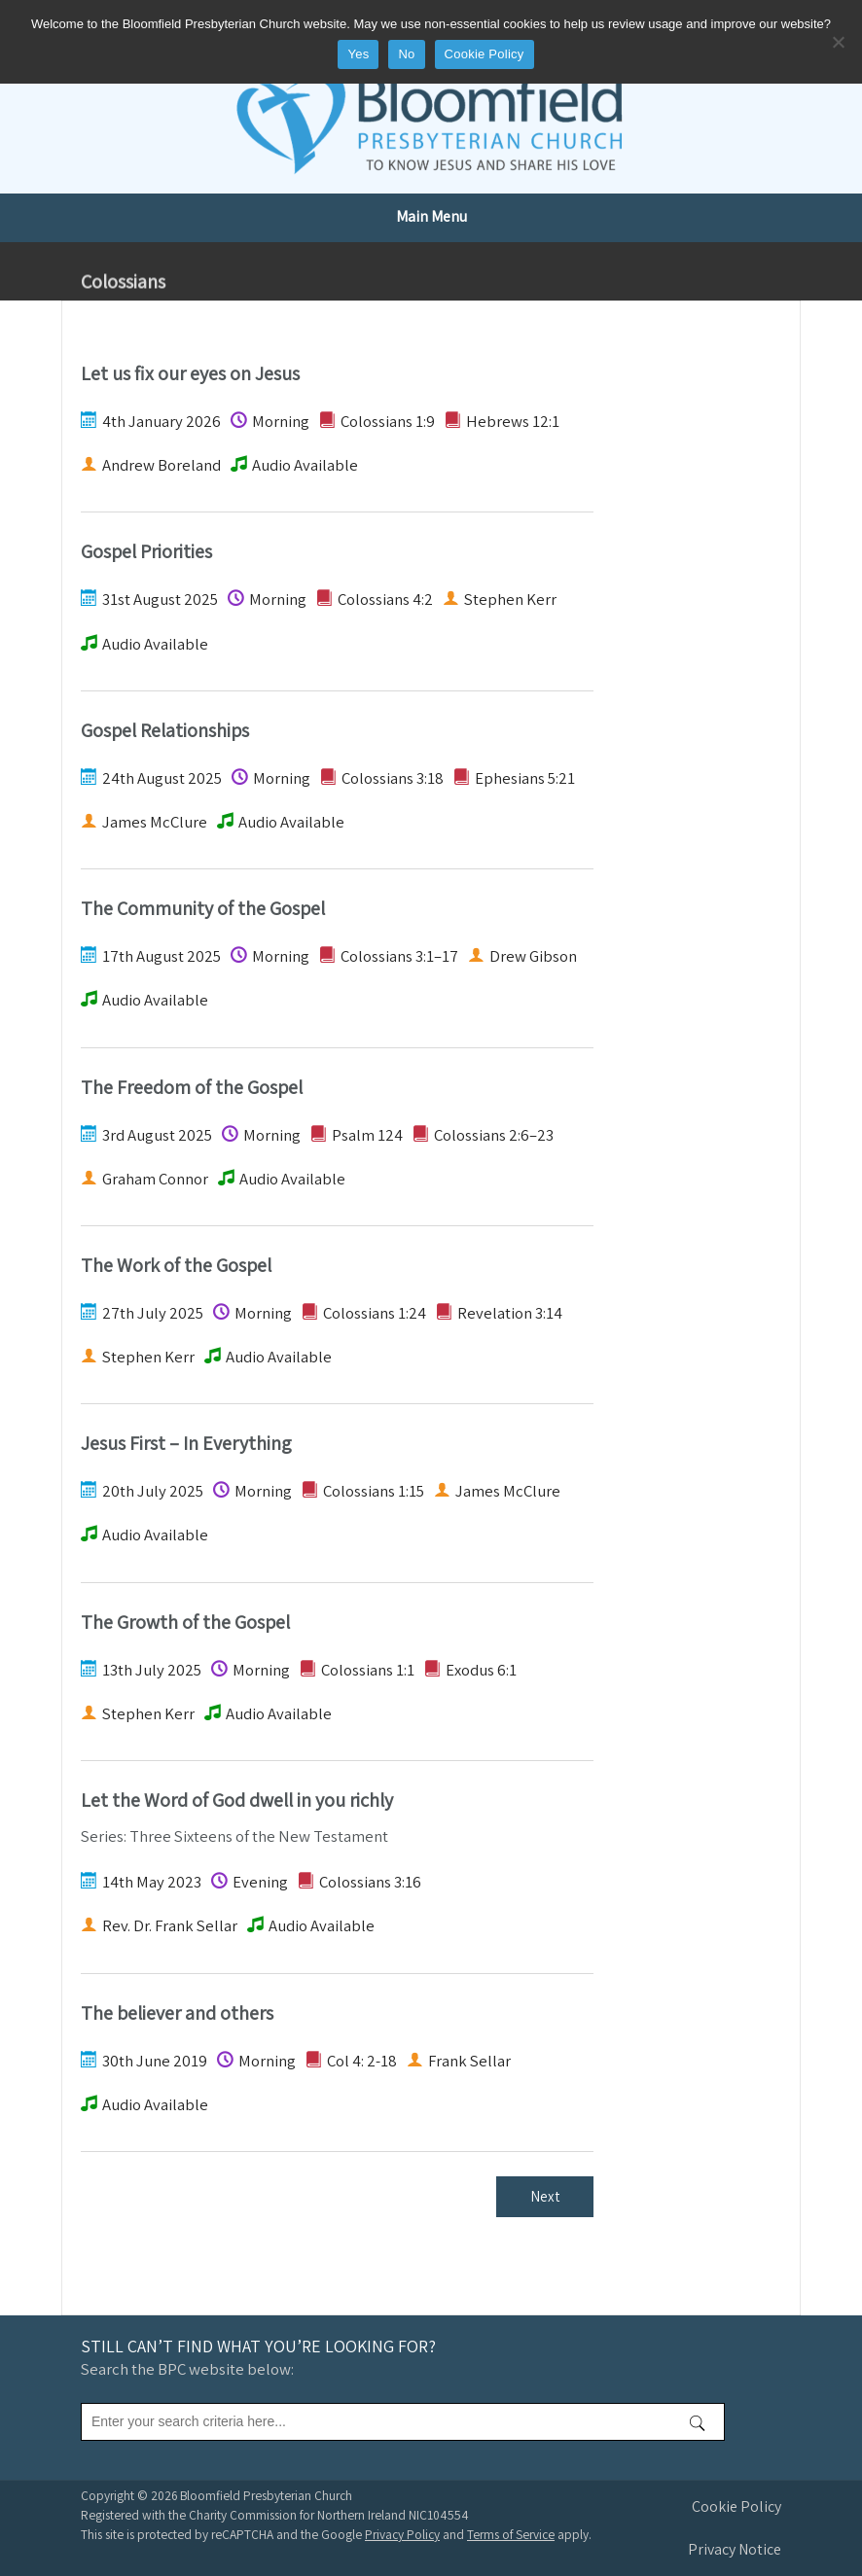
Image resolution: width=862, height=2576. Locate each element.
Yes (358, 54)
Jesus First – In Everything (186, 1443)
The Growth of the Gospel (185, 1622)
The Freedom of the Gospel (192, 1087)
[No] (837, 42)
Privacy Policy (402, 2534)
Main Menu (431, 216)
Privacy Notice (734, 2549)
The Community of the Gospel (203, 908)
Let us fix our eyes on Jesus (190, 373)
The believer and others (177, 2013)
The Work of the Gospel (176, 1265)
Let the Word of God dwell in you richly (237, 1800)
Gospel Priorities (146, 551)
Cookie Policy (736, 2506)
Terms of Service (511, 2534)
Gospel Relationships (165, 730)
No (406, 54)
